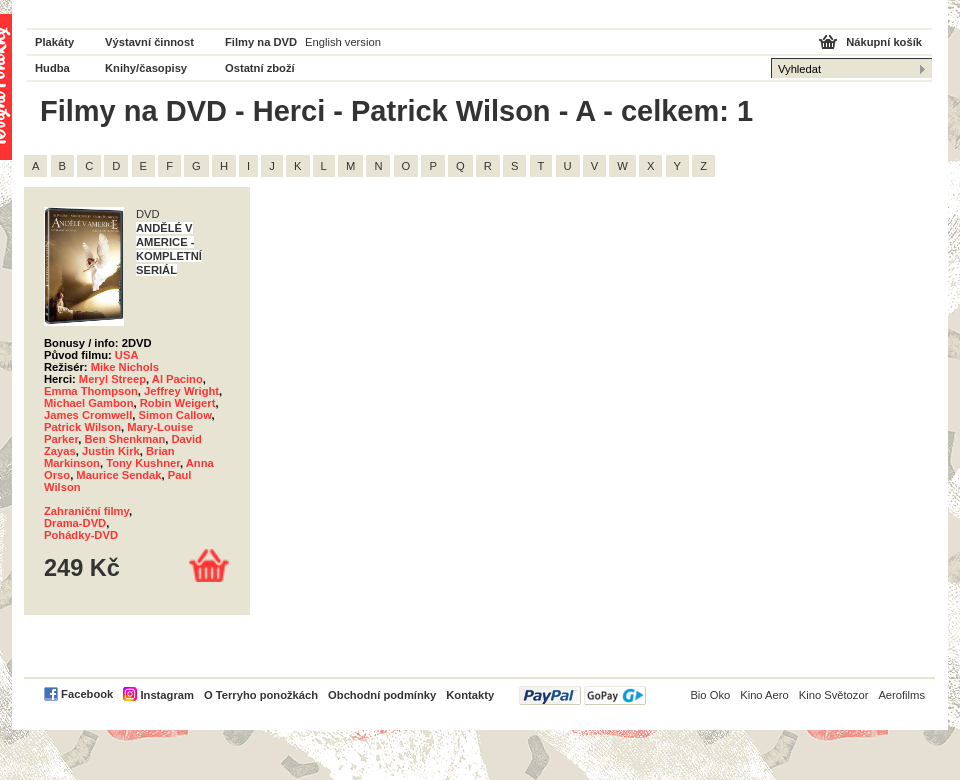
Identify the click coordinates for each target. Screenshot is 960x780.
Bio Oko (710, 695)
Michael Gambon (89, 403)
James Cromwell (88, 415)
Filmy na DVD (261, 42)
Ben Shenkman (124, 439)
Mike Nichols (125, 367)
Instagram (166, 695)
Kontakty (470, 695)
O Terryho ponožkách (261, 695)
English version (343, 42)
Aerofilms (901, 695)
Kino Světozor (834, 695)
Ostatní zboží (260, 68)
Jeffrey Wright (181, 391)
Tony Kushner (143, 463)
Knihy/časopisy (146, 68)
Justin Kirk (111, 451)
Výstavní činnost (149, 42)
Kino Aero (764, 695)
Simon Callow (175, 415)
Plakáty (54, 42)
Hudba (52, 68)
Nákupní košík (884, 42)
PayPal (582, 695)
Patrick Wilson (82, 427)
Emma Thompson (91, 391)
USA (127, 355)
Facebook (87, 694)
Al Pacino (177, 379)
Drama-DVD (75, 523)
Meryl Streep (112, 379)
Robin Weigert (178, 403)
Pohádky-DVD (81, 535)
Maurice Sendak (118, 475)
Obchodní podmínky (382, 695)
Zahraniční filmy (86, 511)
